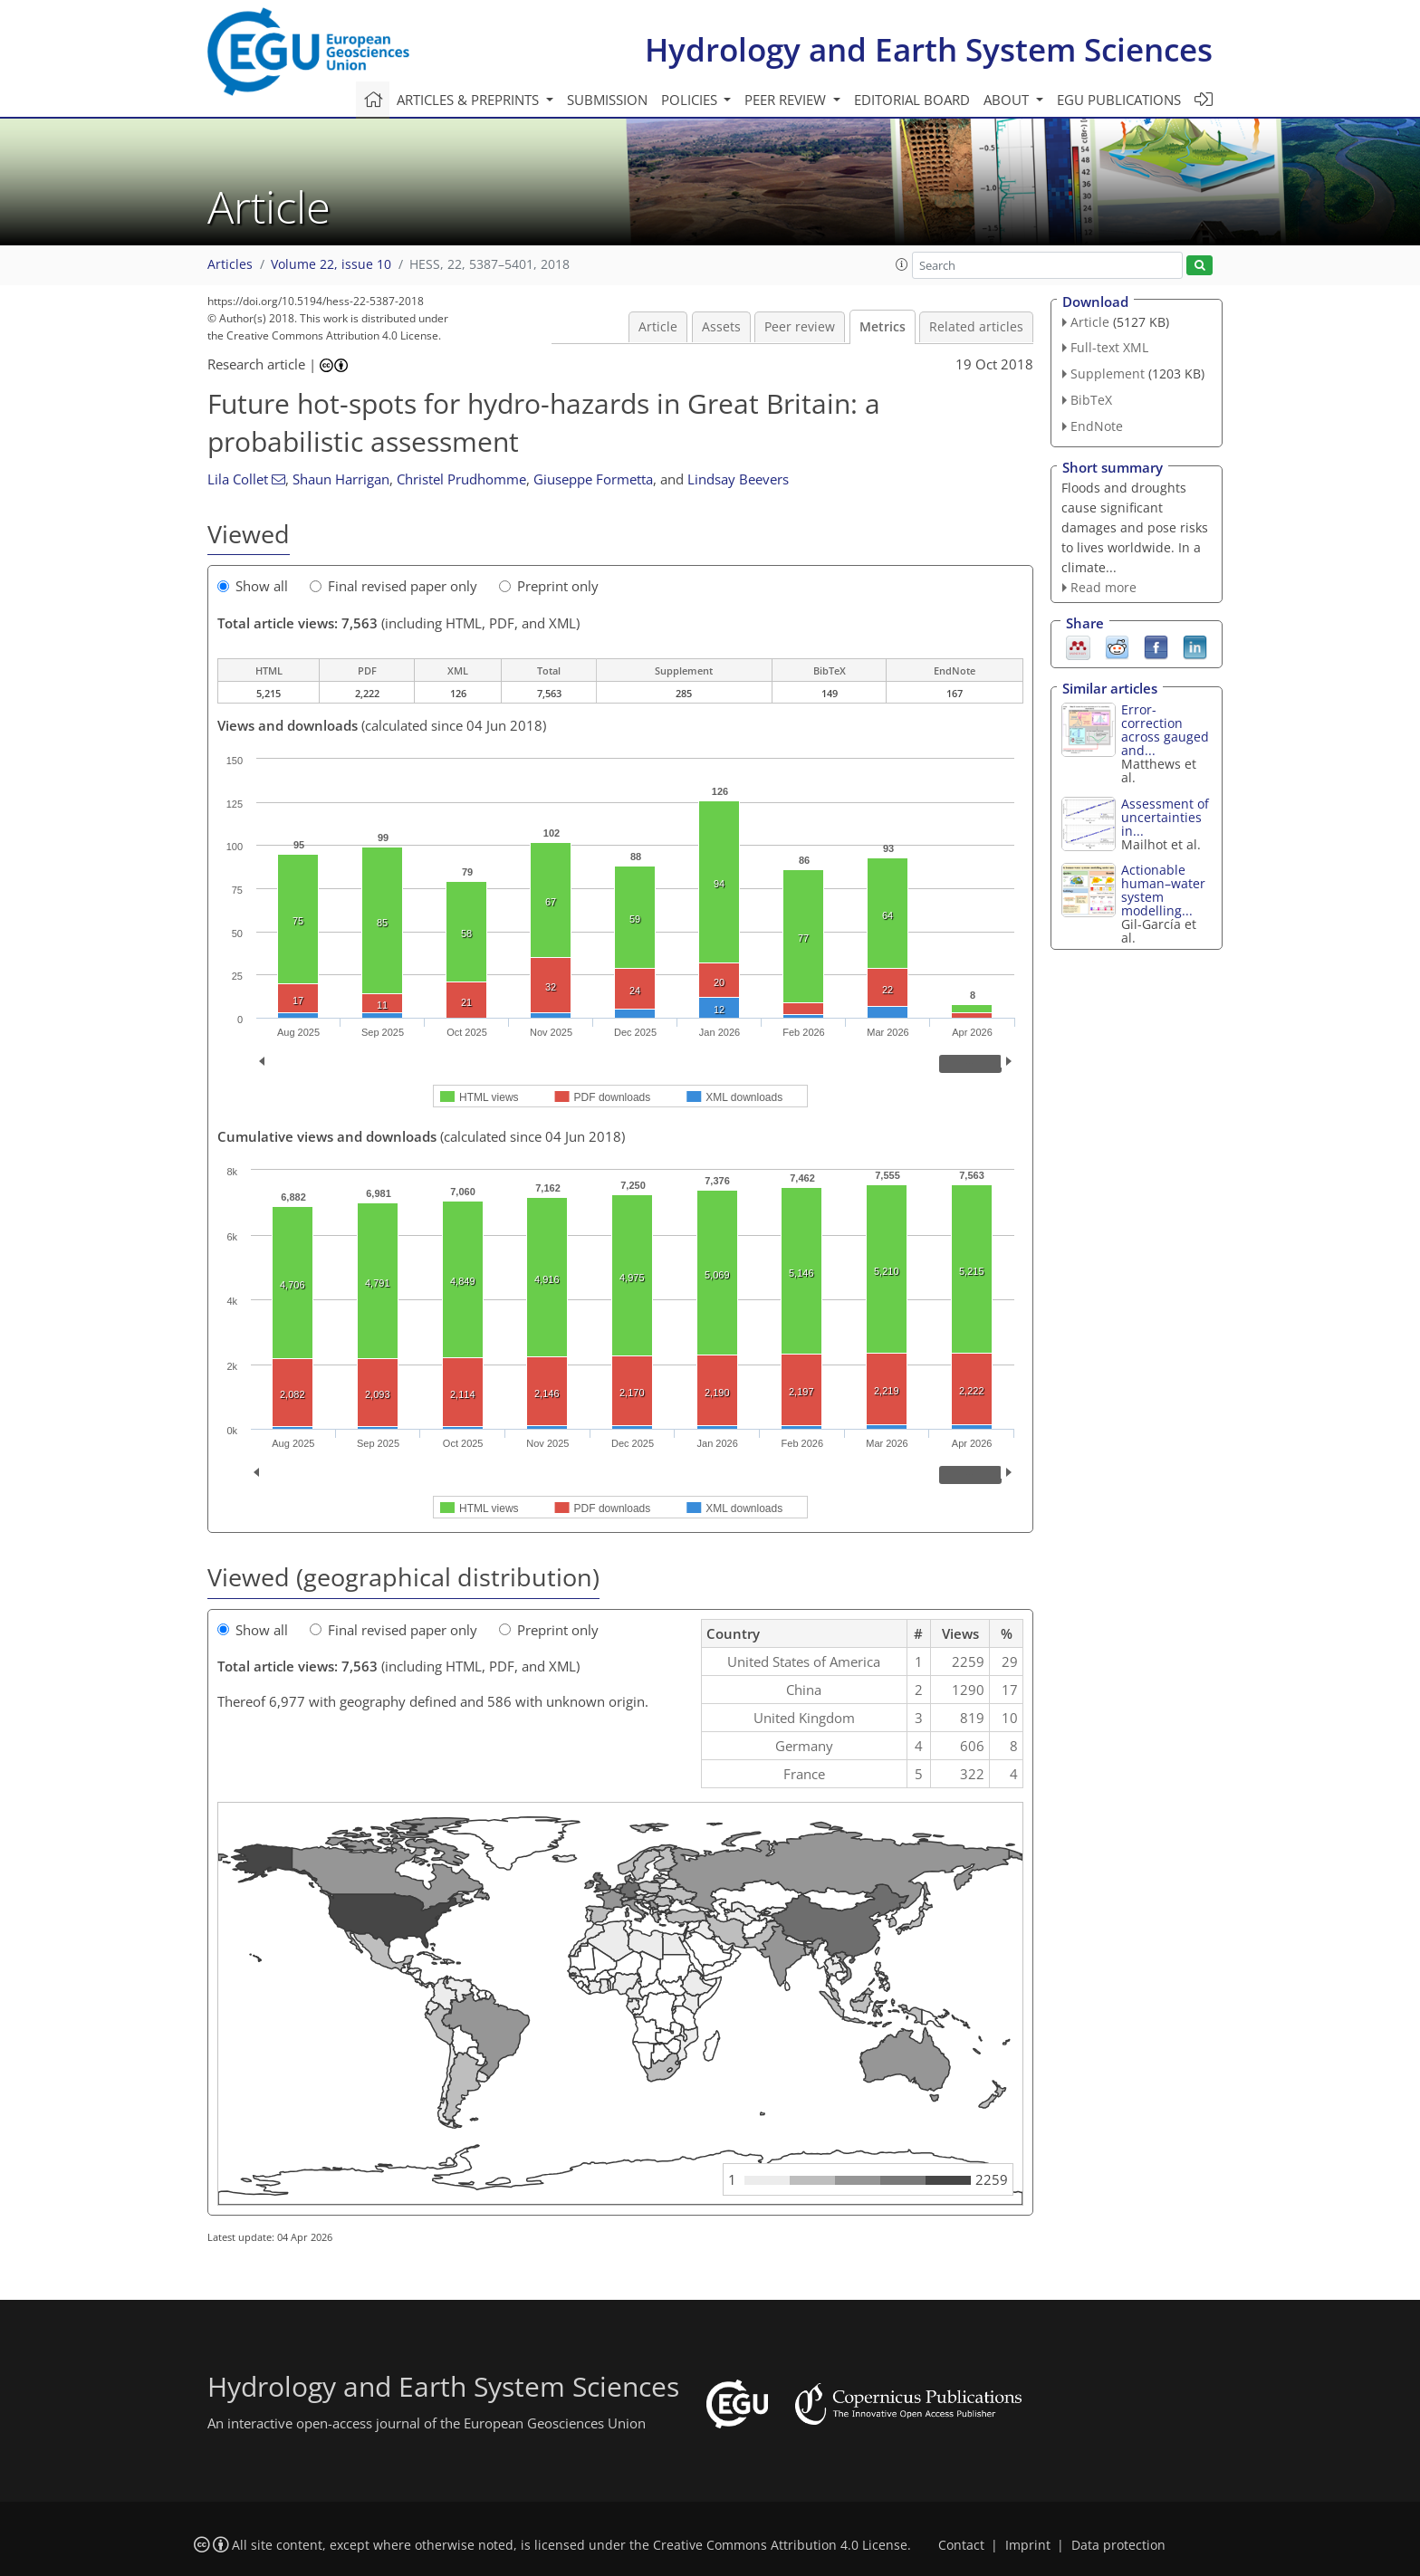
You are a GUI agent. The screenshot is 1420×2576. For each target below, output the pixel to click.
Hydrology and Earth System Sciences (929, 49)
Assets (721, 327)
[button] (902, 264)
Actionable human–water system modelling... (1163, 890)
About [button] (1007, 100)
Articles (230, 264)
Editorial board (912, 100)
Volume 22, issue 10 (331, 264)
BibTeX (1091, 399)
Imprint (1028, 2545)
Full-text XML (1109, 347)
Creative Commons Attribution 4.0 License (780, 2545)
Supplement (1107, 373)
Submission (607, 100)
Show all (252, 586)
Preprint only (549, 586)
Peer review (799, 327)
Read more (1103, 587)
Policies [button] (691, 100)
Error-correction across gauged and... (1165, 730)
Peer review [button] (787, 100)
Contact (961, 2545)
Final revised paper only (393, 586)
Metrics (882, 327)
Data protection (1118, 2545)
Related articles (976, 327)
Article (657, 327)
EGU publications (1119, 100)
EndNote (1096, 426)
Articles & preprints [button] (469, 100)
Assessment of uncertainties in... (1165, 817)
